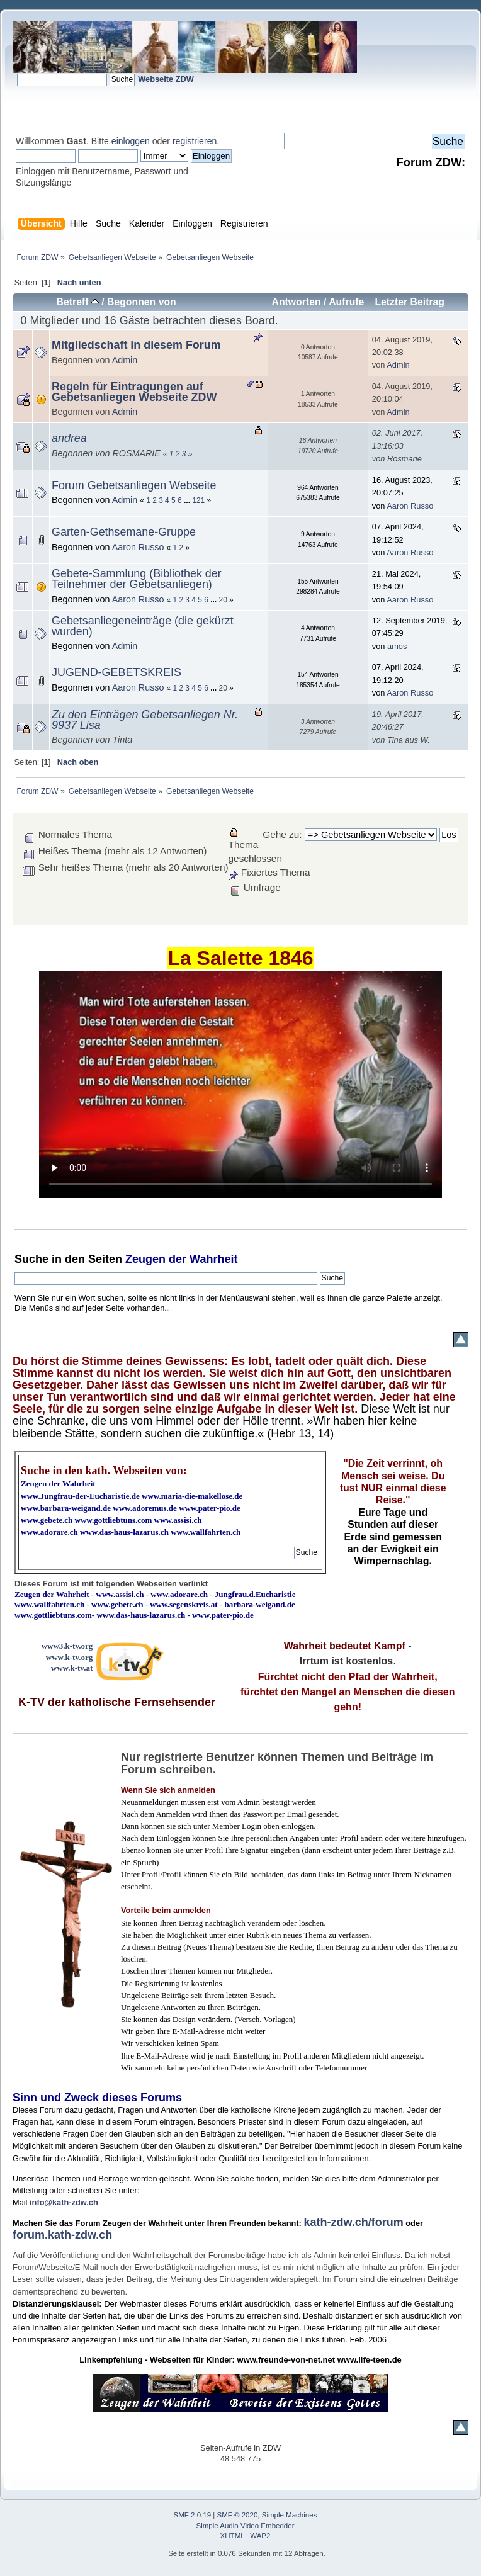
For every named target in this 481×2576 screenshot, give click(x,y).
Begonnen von (141, 302)
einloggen (130, 141)
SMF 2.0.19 (193, 2515)
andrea (69, 438)
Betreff (78, 302)
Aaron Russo (410, 506)
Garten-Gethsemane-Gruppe (124, 532)
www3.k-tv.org (67, 1646)
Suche (31, 1259)
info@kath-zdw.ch (64, 2202)
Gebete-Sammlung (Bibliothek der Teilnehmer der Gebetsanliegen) (137, 578)
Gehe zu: (282, 834)
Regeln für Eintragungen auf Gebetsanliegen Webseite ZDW (134, 392)
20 (223, 600)
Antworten (295, 302)
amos (397, 646)
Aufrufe (346, 302)
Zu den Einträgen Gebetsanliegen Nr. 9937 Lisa (145, 720)
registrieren (195, 141)
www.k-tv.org (69, 1657)
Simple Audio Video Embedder (245, 2525)
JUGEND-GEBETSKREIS (116, 672)
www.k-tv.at (72, 1668)
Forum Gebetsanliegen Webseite (134, 485)
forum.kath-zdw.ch (62, 2235)
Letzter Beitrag (409, 302)
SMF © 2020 (237, 2515)
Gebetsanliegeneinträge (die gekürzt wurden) (143, 626)
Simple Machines (289, 2515)
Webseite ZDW (166, 79)
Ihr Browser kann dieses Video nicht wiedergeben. (240, 1084)
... (188, 500)
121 (198, 500)
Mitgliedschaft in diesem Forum (136, 345)
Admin (125, 360)
